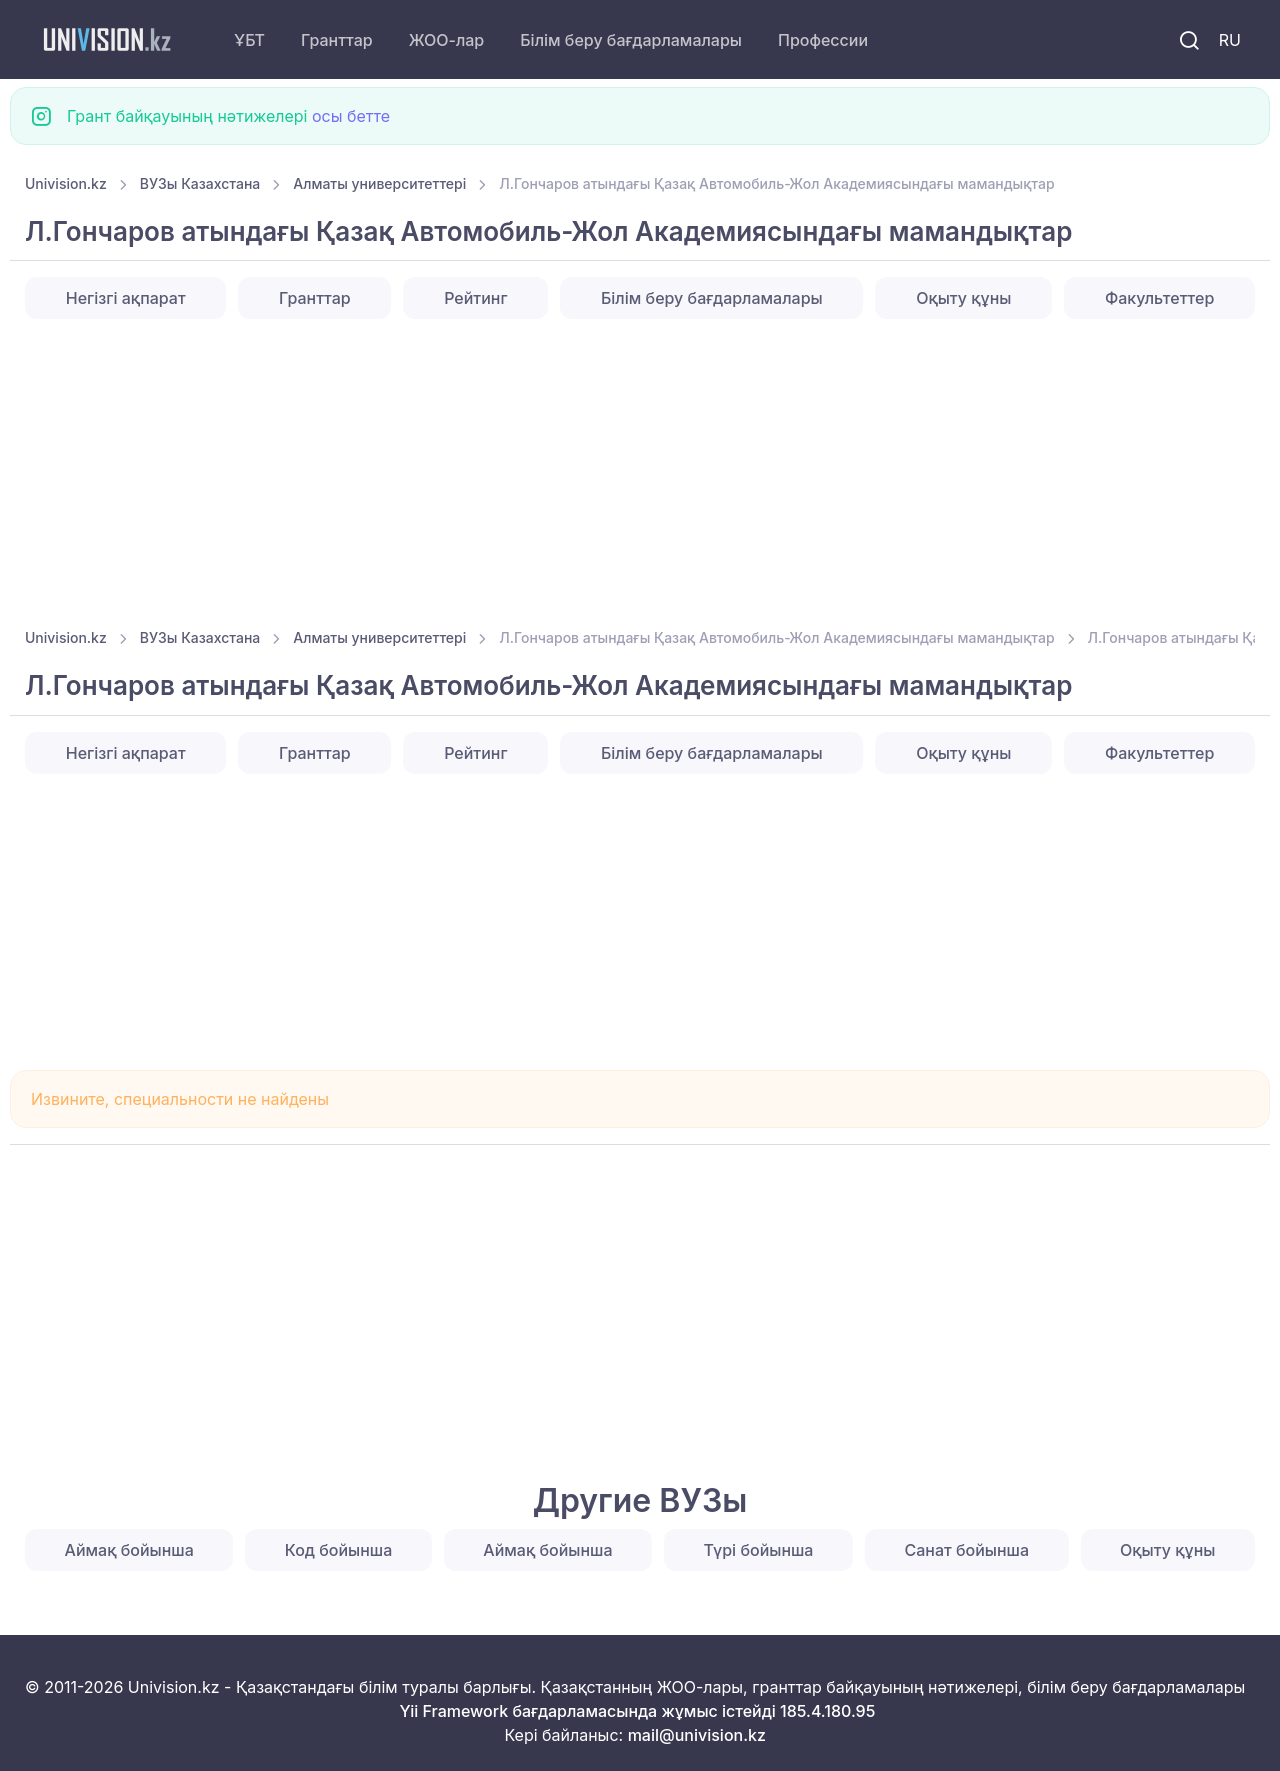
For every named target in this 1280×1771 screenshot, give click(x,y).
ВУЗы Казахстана (200, 183)
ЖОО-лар (447, 40)
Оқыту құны (963, 298)
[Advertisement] (625, 467)
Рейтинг (475, 298)
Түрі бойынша (759, 1550)
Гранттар (337, 40)
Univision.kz (66, 183)
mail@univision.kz (697, 1735)
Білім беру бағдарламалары (631, 40)
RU (1230, 40)
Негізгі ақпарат (126, 298)
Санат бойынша (967, 1550)
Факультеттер (1159, 298)
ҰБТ (249, 40)
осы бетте (351, 116)
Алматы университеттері (379, 183)
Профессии (823, 40)
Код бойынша (338, 1550)
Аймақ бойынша (129, 1550)
